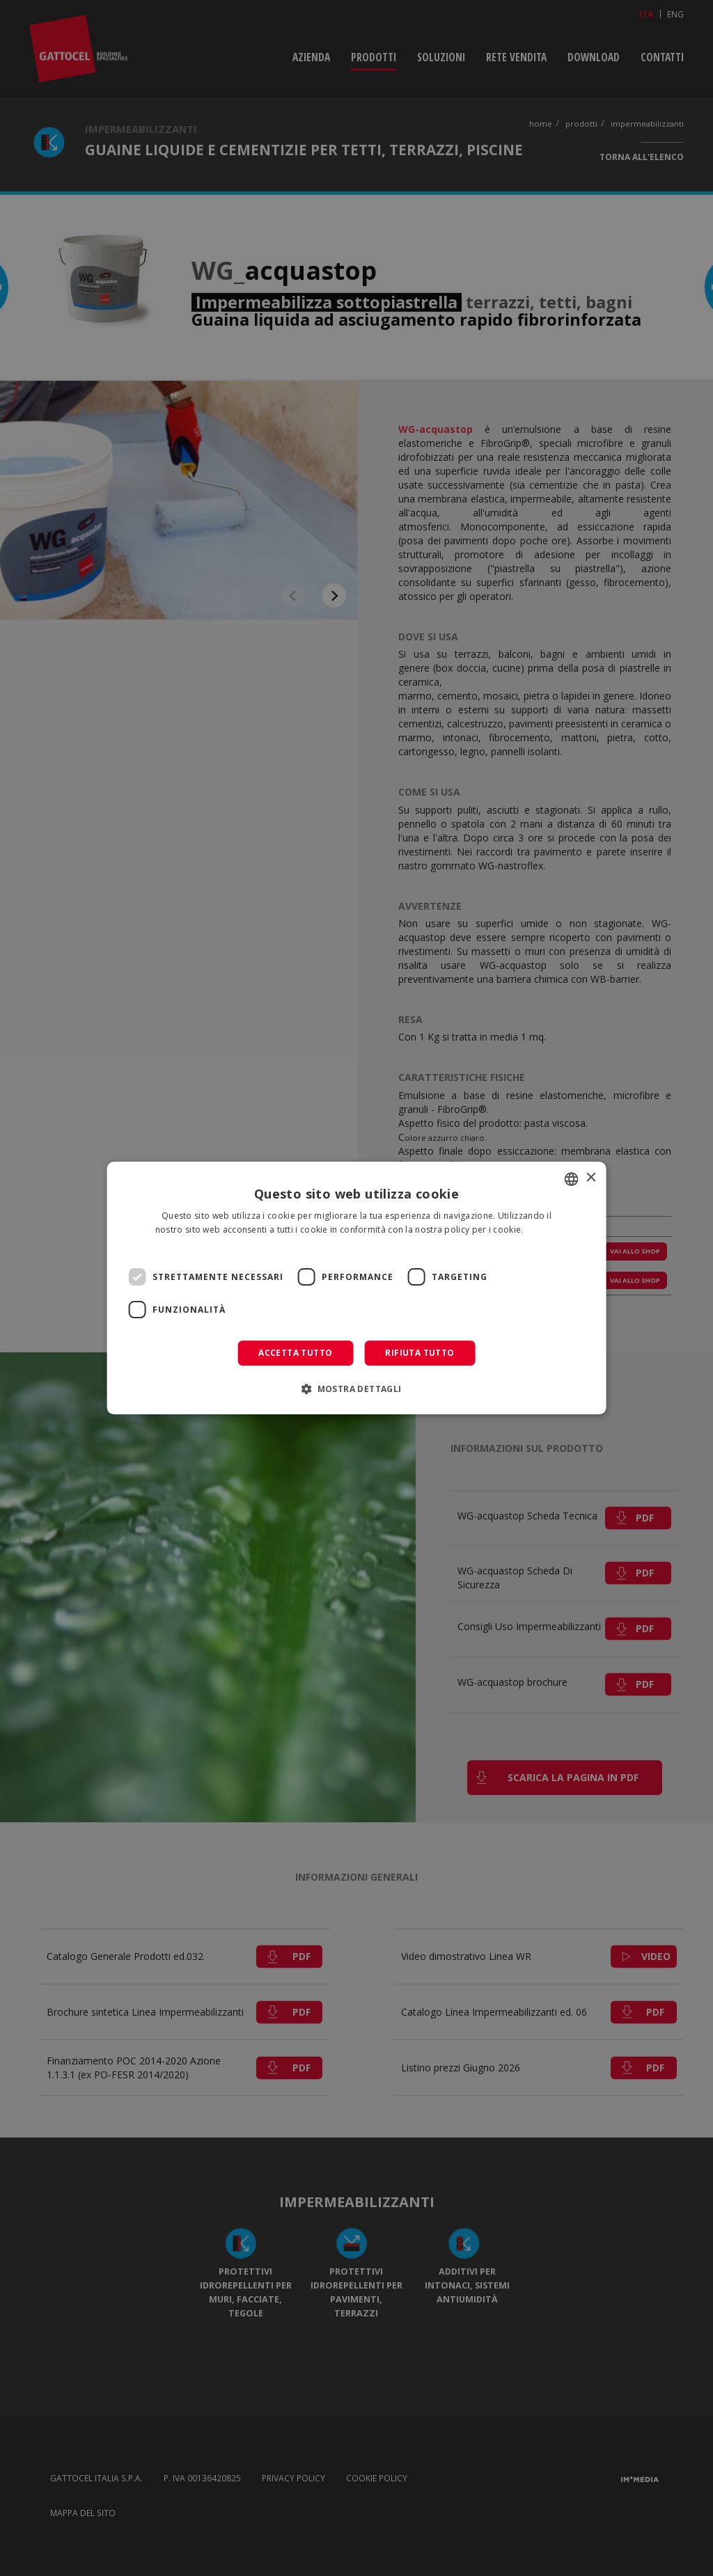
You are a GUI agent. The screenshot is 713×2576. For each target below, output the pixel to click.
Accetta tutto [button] (295, 1353)
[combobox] (571, 1179)
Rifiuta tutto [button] (419, 1353)
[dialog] (356, 1288)
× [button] (590, 1178)
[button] (356, 1388)
